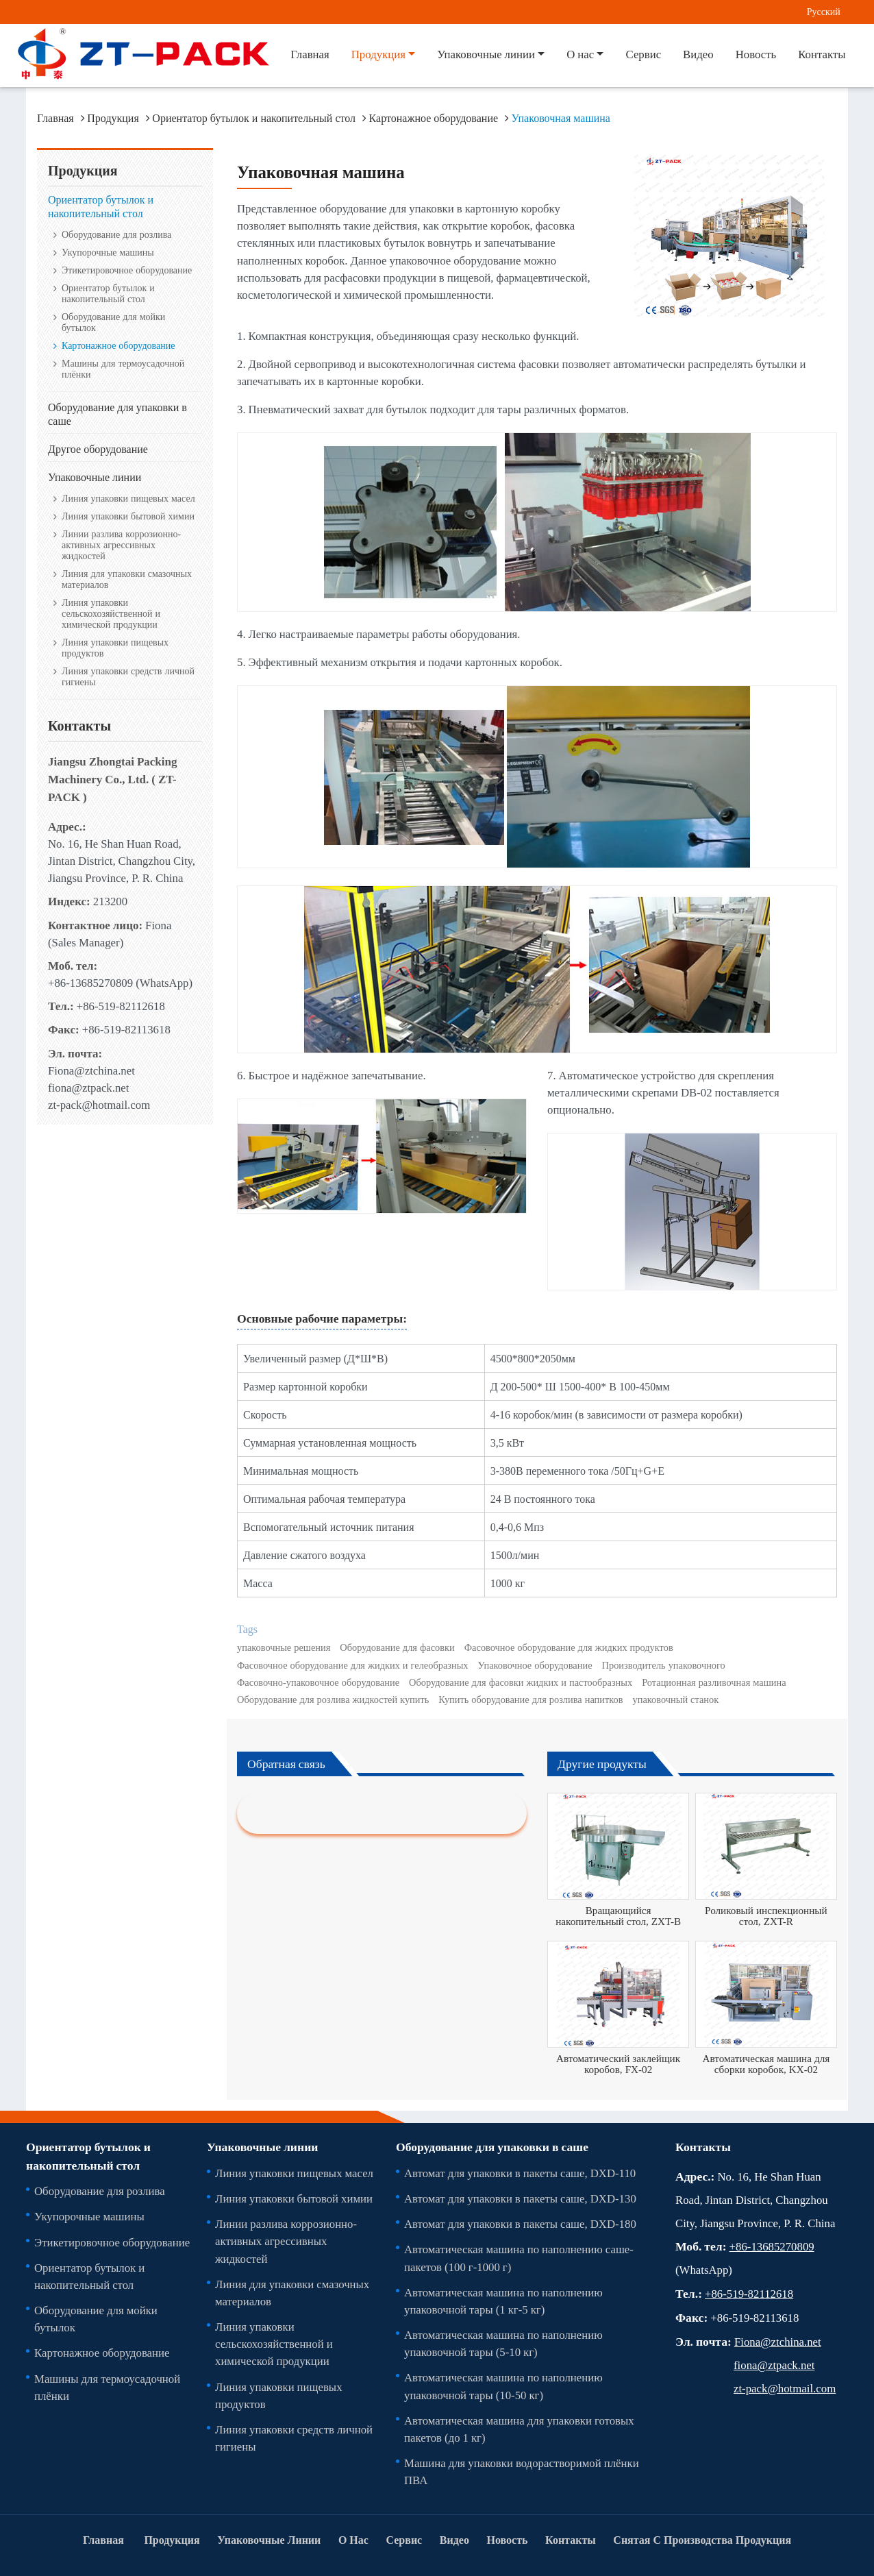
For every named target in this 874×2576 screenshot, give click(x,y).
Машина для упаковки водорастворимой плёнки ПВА (521, 2471)
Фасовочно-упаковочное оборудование (318, 1682)
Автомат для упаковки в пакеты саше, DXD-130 (520, 2198)
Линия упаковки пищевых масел (128, 498)
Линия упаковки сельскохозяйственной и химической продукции (111, 613)
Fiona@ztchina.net (91, 1070)
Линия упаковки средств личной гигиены (128, 676)
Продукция (113, 117)
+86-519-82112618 (121, 1006)
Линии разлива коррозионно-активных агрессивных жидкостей (121, 545)
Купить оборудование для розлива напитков (530, 1699)
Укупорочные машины (108, 252)
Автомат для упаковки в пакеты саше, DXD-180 (520, 2223)
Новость (756, 54)
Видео (698, 54)
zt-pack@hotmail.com (99, 1104)
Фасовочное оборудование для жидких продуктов (568, 1647)
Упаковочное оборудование (535, 1665)
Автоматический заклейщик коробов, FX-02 (618, 2063)
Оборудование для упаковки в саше (117, 414)
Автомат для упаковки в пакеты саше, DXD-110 (520, 2173)
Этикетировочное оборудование (127, 270)
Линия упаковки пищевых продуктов (115, 647)
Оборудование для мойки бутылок (113, 322)
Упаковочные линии (94, 476)
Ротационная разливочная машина (714, 1682)
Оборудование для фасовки (397, 1647)
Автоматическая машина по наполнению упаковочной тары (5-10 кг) (503, 2343)
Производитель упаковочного (663, 1665)
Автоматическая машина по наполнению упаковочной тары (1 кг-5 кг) (503, 2301)
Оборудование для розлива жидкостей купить (333, 1699)
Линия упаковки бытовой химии (128, 516)
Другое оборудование (98, 448)
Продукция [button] (378, 54)
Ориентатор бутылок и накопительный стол (253, 117)
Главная (309, 54)
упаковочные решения (283, 1647)
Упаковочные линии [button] (486, 54)
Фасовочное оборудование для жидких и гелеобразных (353, 1665)
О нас (353, 2539)
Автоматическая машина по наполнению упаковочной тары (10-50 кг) (503, 2386)
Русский (823, 11)
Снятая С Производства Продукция (702, 2539)
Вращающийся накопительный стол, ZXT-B (618, 1915)
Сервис (643, 54)
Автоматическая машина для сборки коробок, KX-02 (765, 2063)
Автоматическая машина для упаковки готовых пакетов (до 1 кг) (519, 2429)
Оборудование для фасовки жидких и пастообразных (520, 1682)
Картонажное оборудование (433, 117)
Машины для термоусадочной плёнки (123, 368)
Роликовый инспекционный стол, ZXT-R (766, 1915)
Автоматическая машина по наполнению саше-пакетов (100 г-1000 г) (519, 2258)
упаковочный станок (676, 1699)
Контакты (821, 54)
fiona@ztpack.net (88, 1087)
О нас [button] (580, 54)
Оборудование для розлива (116, 234)
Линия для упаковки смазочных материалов (127, 579)
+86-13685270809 (90, 982)
